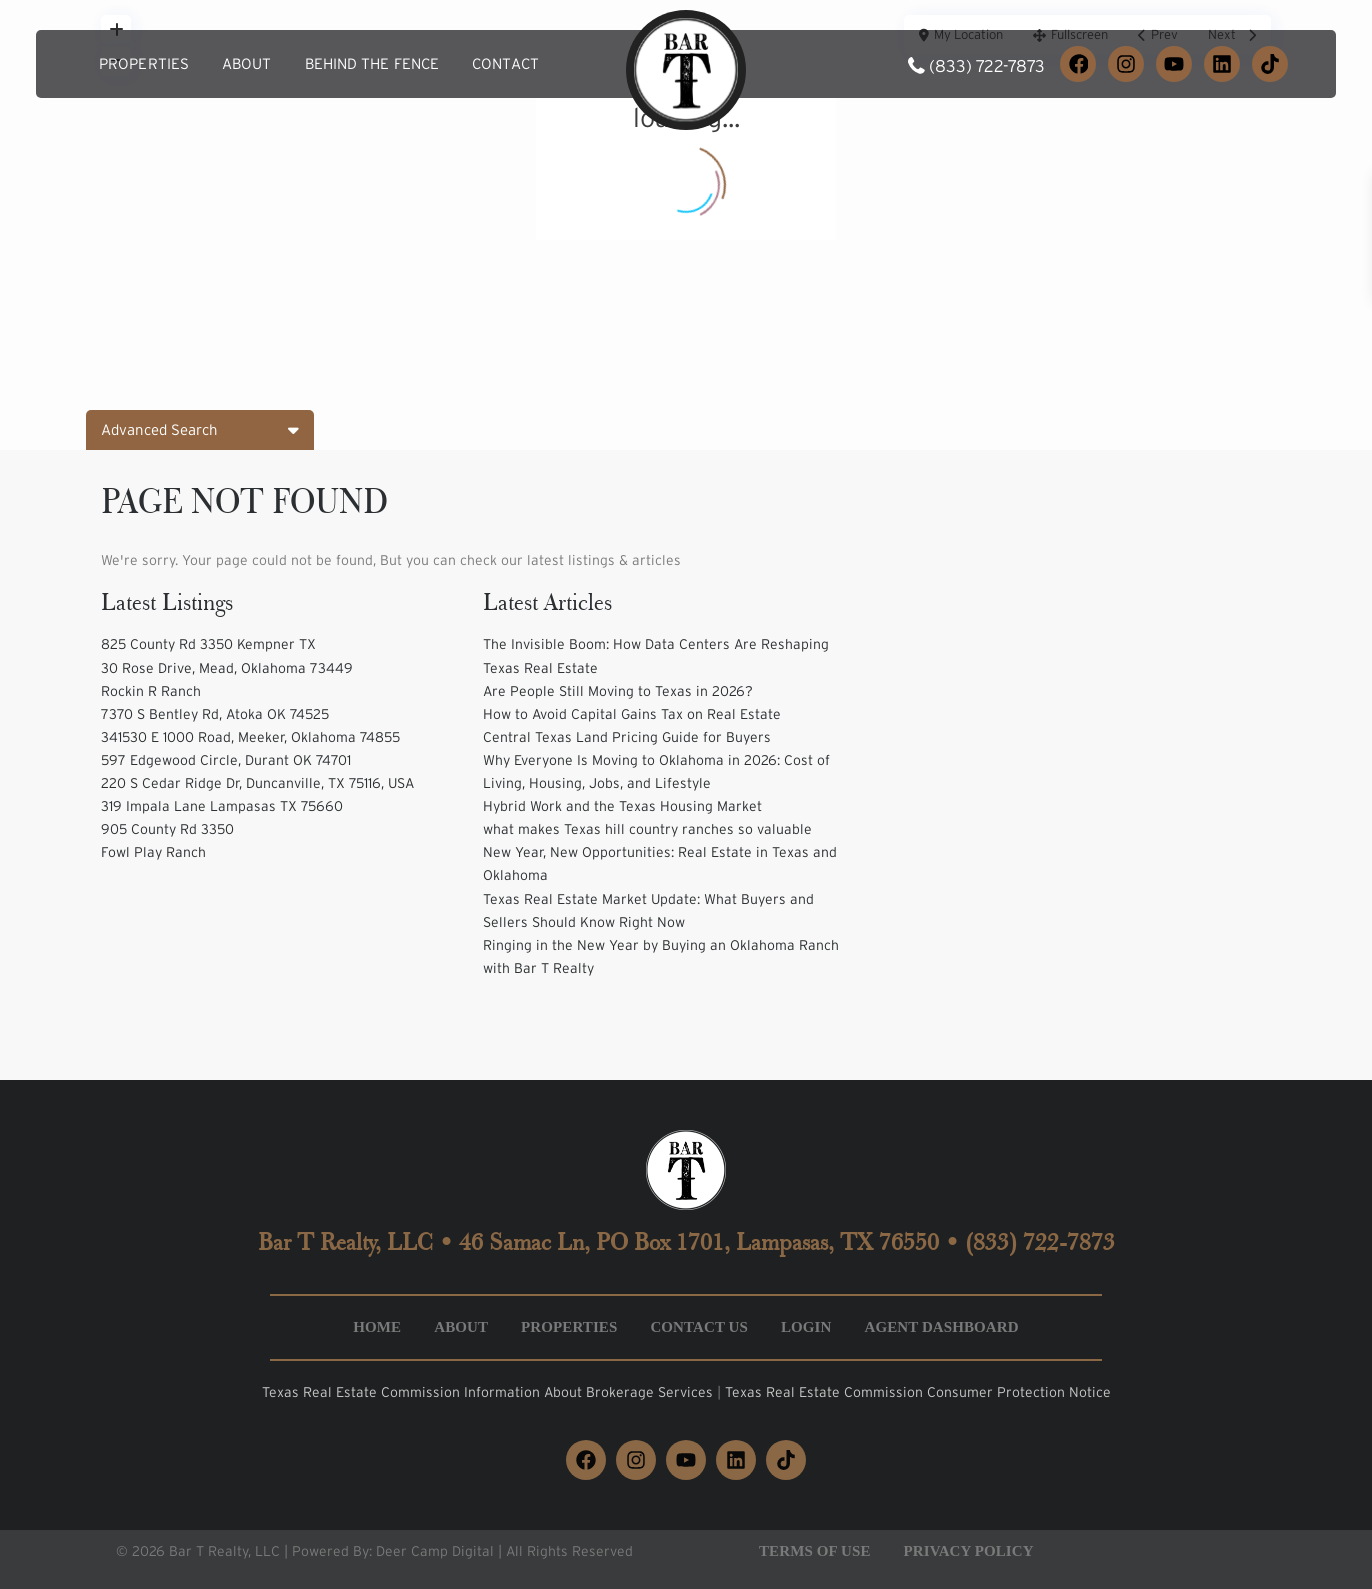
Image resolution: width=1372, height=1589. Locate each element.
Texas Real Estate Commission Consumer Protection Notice (918, 1392)
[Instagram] (1126, 64)
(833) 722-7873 (987, 65)
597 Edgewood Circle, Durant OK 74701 (226, 760)
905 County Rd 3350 (167, 829)
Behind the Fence (372, 63)
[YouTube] (1174, 64)
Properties (144, 63)
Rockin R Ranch (151, 691)
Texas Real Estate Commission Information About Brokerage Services (489, 1392)
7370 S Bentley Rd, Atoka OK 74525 (215, 714)
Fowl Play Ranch (153, 852)
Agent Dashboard (941, 1327)
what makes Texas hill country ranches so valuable (647, 829)
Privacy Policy (969, 1551)
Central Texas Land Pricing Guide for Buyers (627, 737)
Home (377, 1327)
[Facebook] (1078, 64)
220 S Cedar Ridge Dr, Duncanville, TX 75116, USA (257, 783)
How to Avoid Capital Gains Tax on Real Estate (632, 714)
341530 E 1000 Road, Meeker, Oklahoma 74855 (250, 737)
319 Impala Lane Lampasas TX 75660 (222, 806)
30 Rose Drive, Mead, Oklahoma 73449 (227, 668)
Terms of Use (815, 1551)
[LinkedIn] (1222, 64)
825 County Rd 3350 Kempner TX (208, 644)
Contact (505, 63)
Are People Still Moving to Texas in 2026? (618, 691)
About (247, 63)
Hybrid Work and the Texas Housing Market (622, 806)
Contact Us (699, 1327)
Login (806, 1327)
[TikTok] (1270, 64)
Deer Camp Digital (435, 1551)
